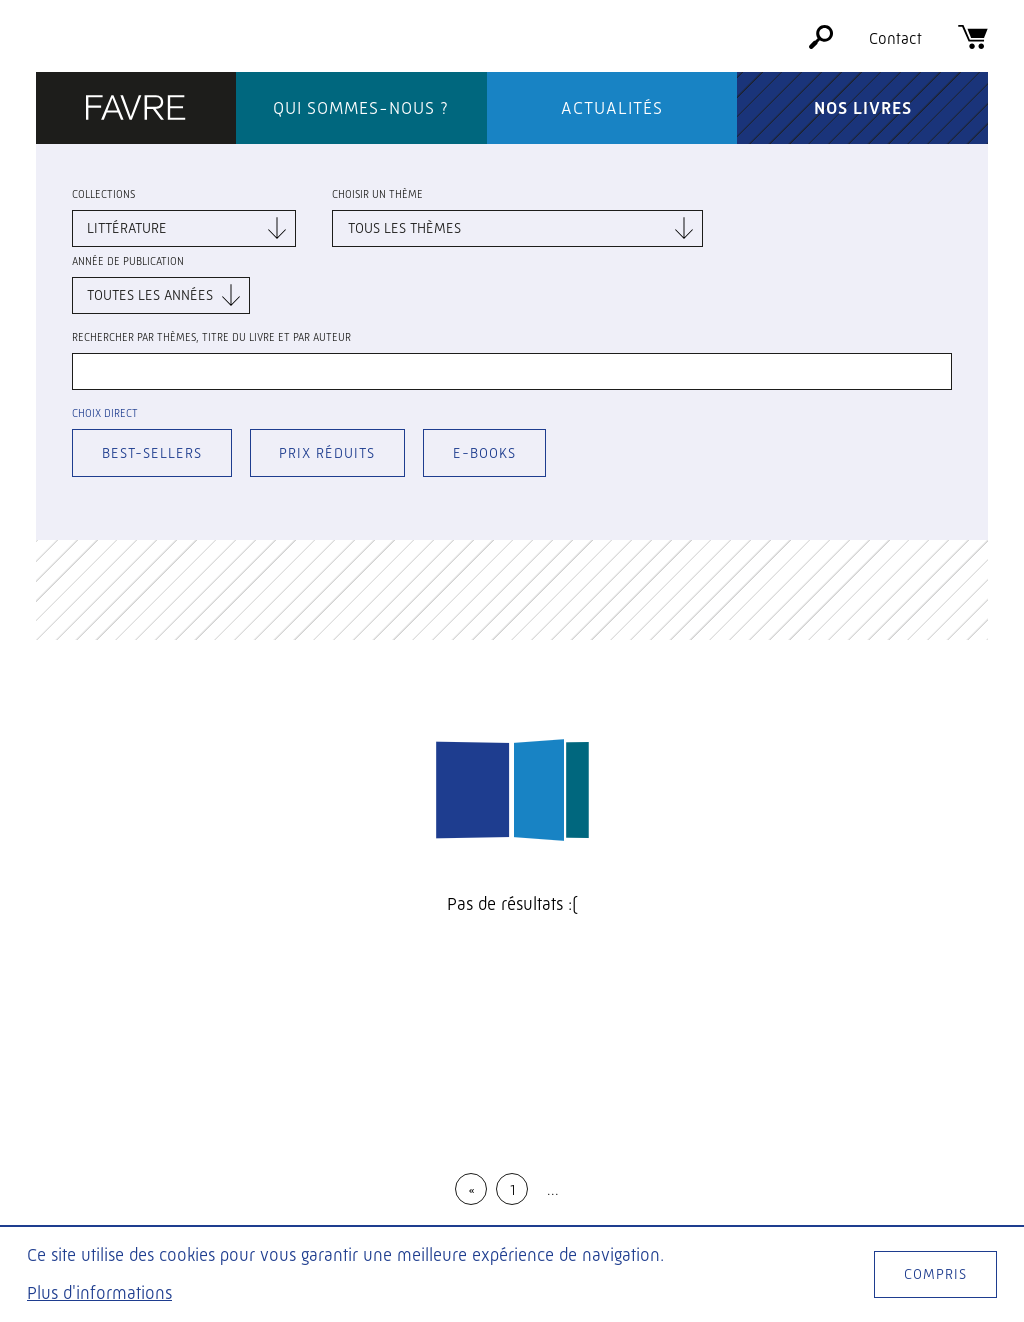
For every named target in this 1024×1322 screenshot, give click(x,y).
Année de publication (128, 261)
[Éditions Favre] (136, 109)
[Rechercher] (821, 43)
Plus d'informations (99, 1293)
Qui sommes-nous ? (361, 108)
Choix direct (105, 413)
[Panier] (973, 43)
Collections (103, 194)
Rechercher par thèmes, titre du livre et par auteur (211, 337)
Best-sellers (152, 453)
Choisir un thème (377, 194)
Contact (895, 38)
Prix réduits (327, 453)
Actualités (612, 108)
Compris (935, 1274)
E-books (484, 453)
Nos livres (862, 108)
